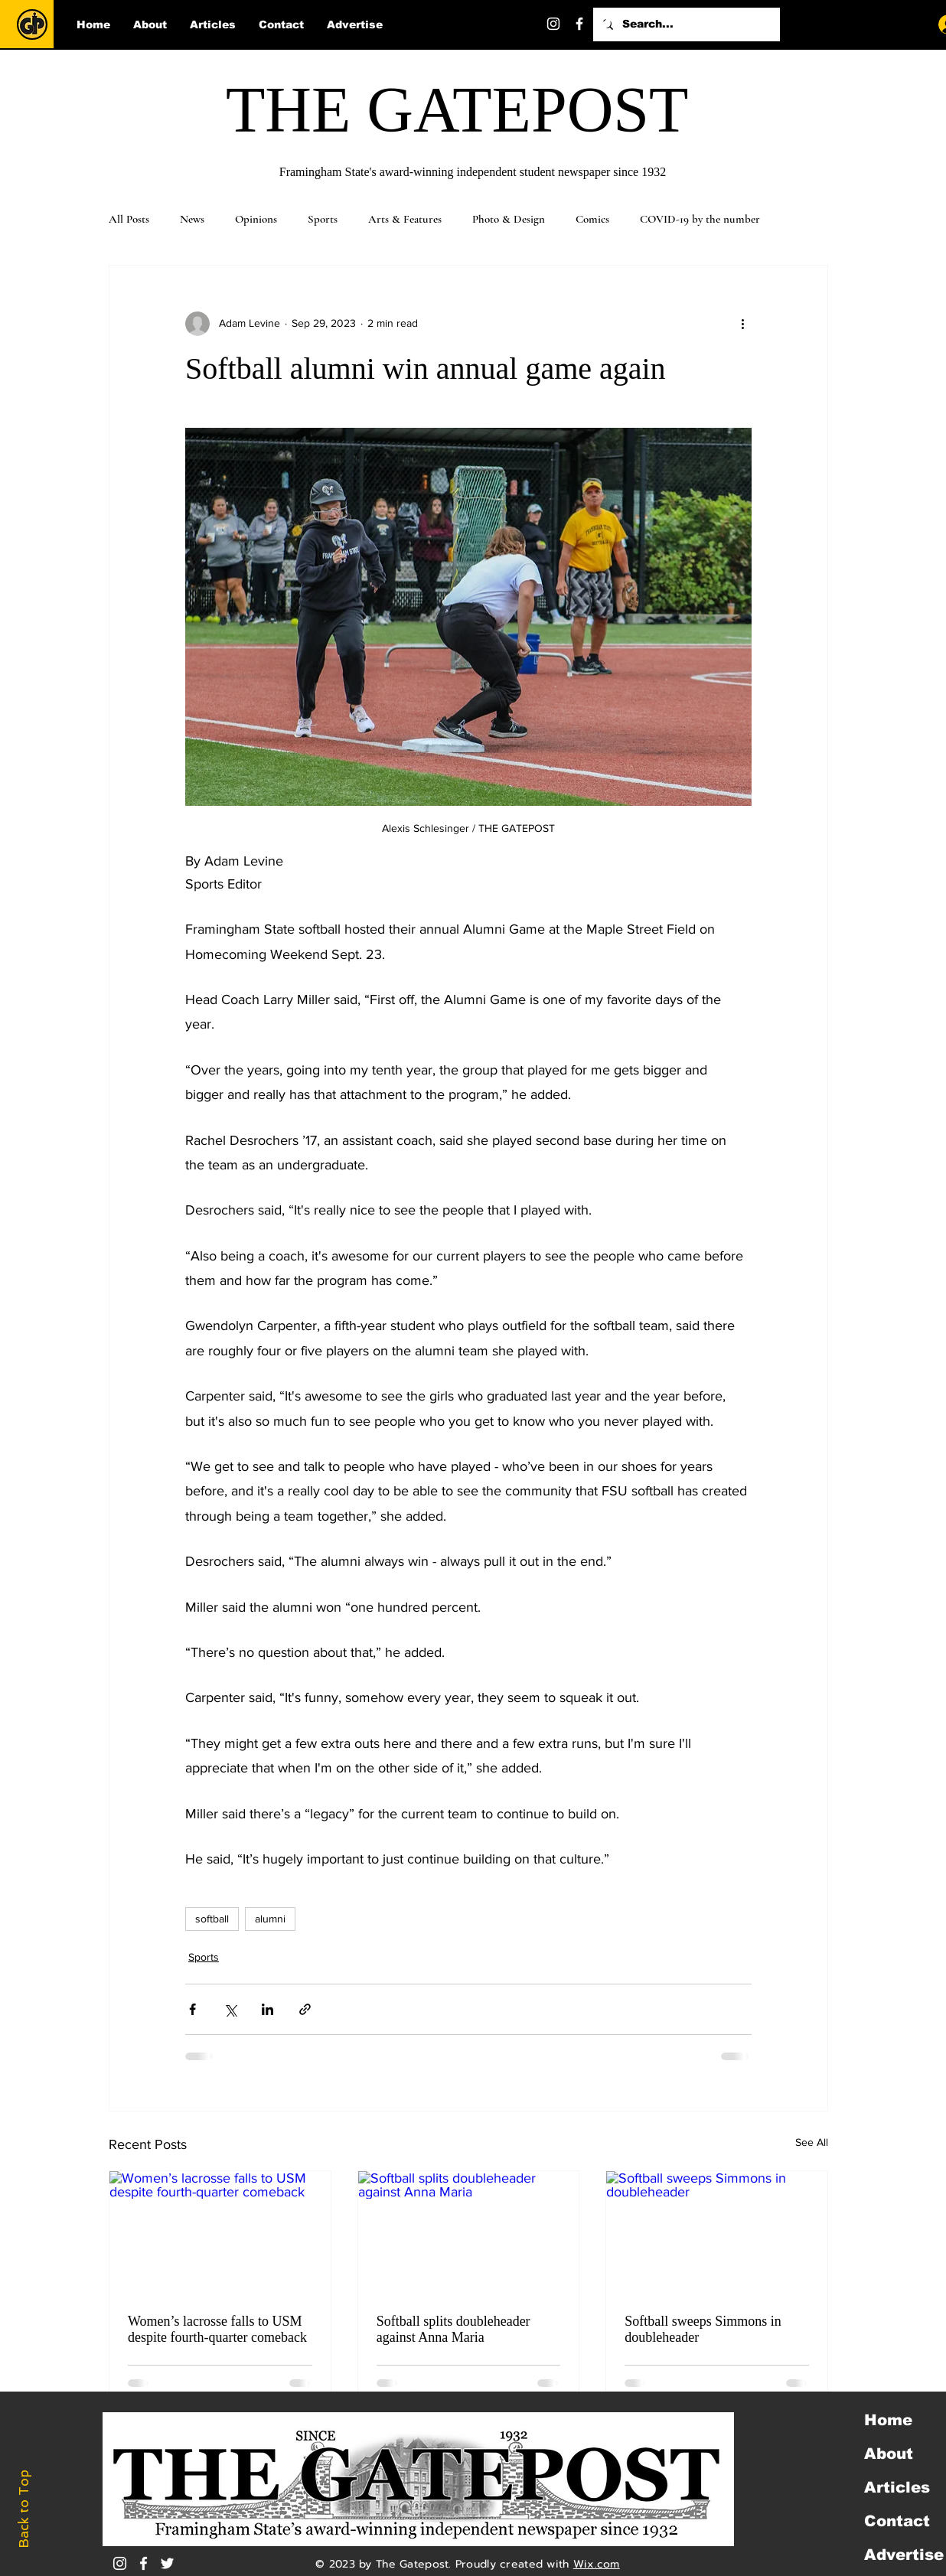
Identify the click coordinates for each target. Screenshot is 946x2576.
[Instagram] (553, 23)
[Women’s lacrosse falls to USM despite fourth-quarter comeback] (220, 2233)
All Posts (129, 219)
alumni (270, 1918)
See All (811, 2142)
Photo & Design (508, 219)
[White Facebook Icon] (143, 2563)
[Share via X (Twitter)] (230, 2009)
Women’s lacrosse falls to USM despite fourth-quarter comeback (217, 2329)
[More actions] (742, 324)
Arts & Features (405, 219)
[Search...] (685, 24)
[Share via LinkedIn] (267, 2009)
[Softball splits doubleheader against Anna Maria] (468, 2233)
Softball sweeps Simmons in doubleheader (703, 2329)
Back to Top (23, 2509)
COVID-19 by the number (700, 219)
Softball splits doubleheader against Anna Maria (453, 2329)
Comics (592, 219)
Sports (323, 219)
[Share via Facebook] (192, 2009)
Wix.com (596, 2564)
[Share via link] (305, 2009)
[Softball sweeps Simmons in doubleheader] (716, 2233)
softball (212, 1918)
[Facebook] (579, 23)
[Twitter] (605, 23)
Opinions (256, 219)
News (192, 219)
